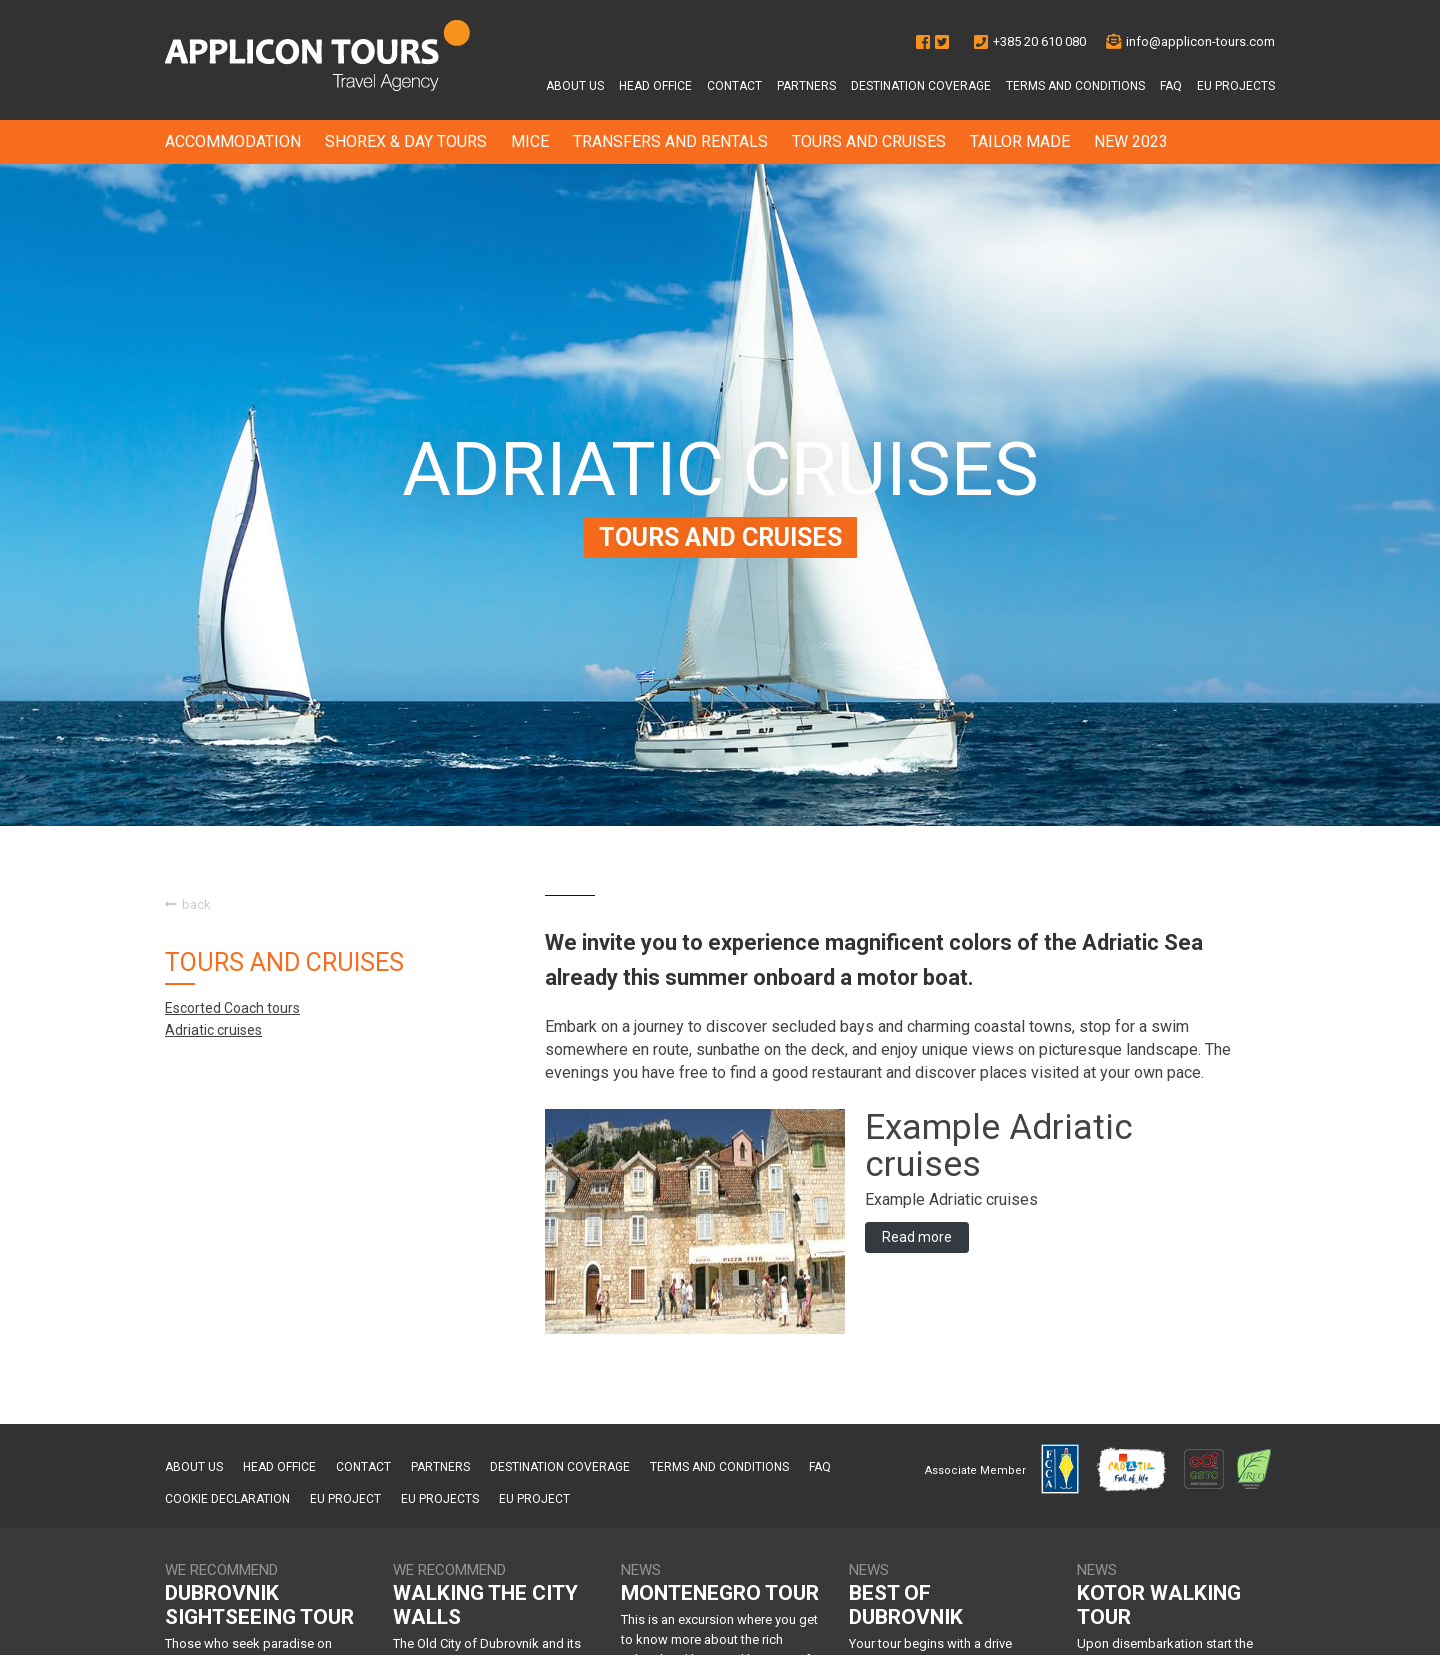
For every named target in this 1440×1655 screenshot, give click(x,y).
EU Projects (1236, 86)
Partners (806, 86)
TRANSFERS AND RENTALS (670, 141)
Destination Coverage (921, 86)
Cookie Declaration (227, 1499)
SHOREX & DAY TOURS (406, 141)
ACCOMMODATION (233, 141)
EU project (345, 1499)
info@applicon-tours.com (1200, 41)
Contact (734, 86)
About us (575, 86)
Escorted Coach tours (232, 1008)
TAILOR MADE (1020, 141)
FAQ (1171, 86)
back (188, 904)
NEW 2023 (1131, 141)
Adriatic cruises (213, 1030)
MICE (530, 141)
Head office (655, 86)
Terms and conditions (1075, 86)
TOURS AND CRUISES (869, 141)
